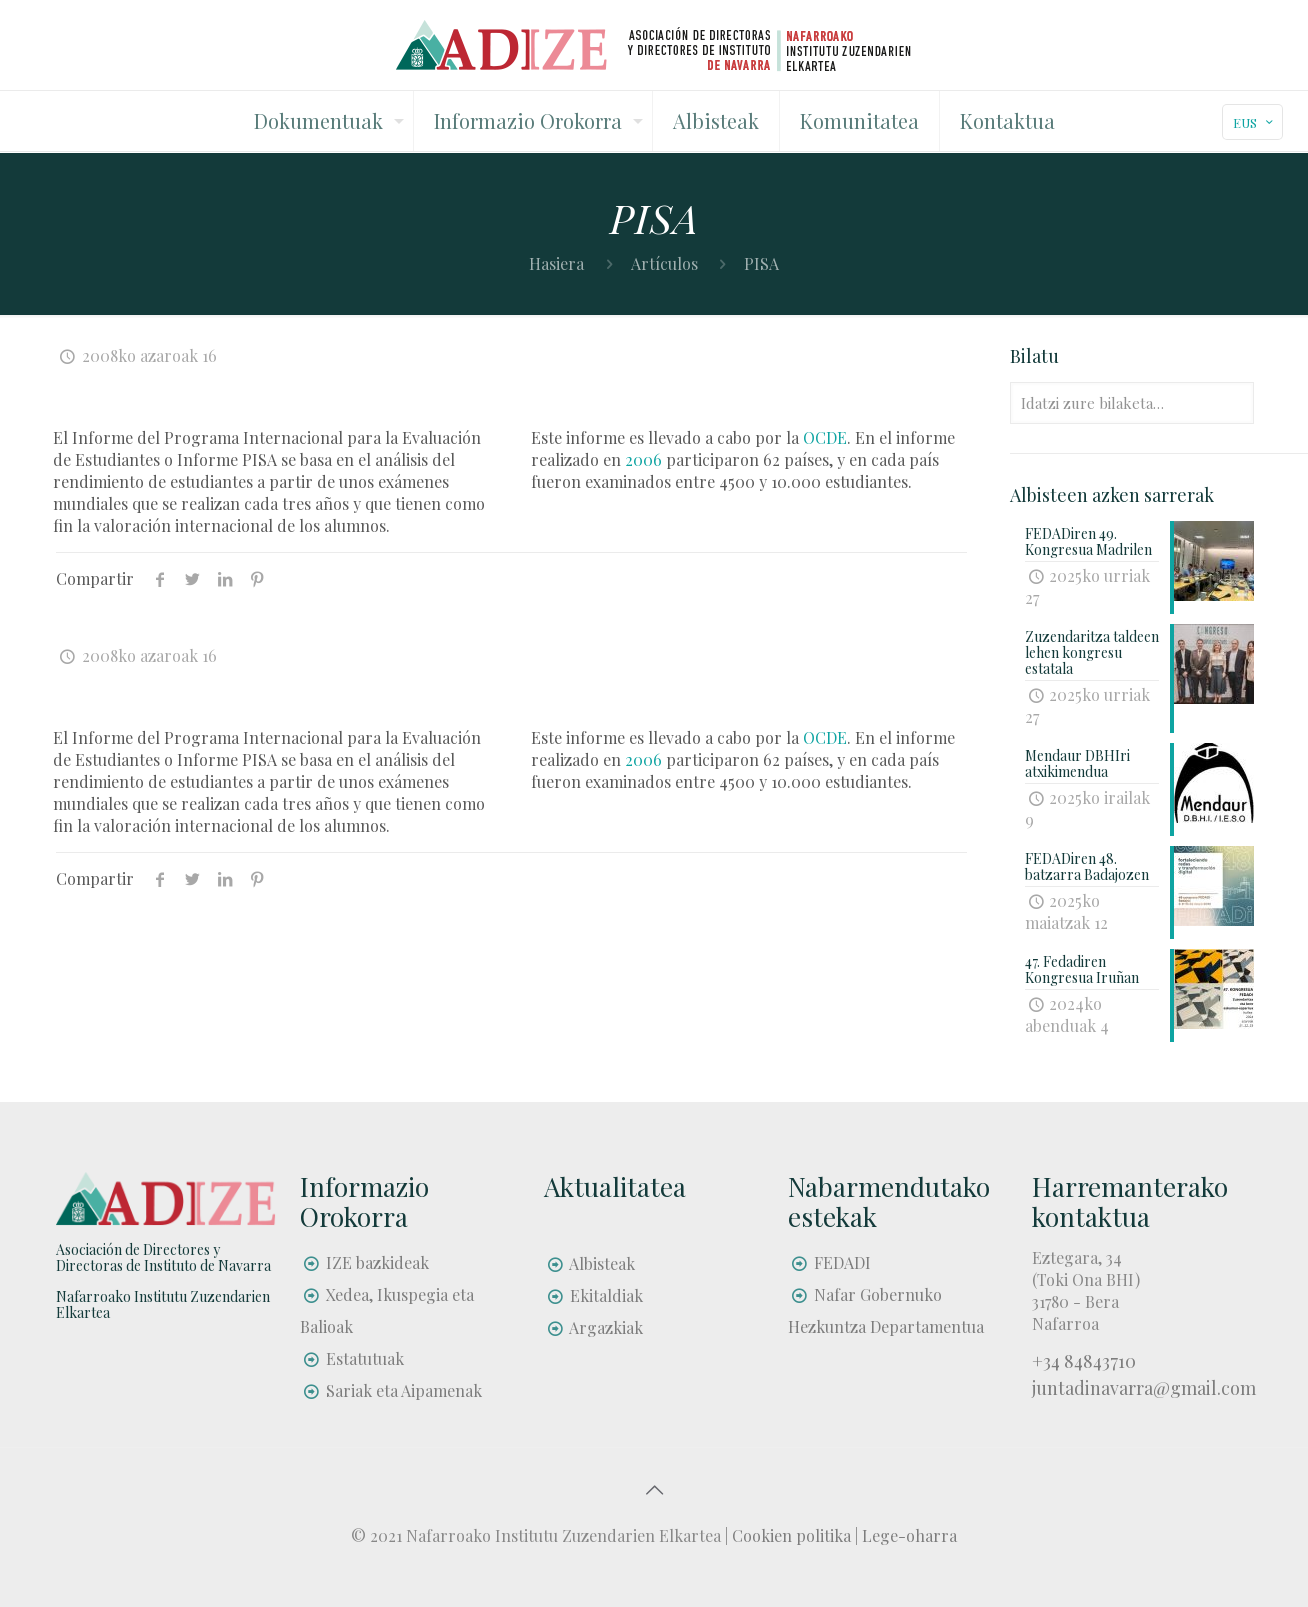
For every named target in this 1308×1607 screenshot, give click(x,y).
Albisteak (602, 1263)
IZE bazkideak (377, 1262)
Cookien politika (791, 1535)
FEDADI (842, 1262)
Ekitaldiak (606, 1295)
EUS (1254, 122)
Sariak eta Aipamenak (404, 1390)
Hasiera (556, 263)
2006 (643, 459)
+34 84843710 (1084, 1361)
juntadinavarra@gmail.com (1144, 1388)
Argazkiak (606, 1327)
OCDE (825, 437)
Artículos (664, 263)
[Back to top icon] (654, 1489)
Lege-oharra (909, 1535)
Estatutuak (365, 1358)
